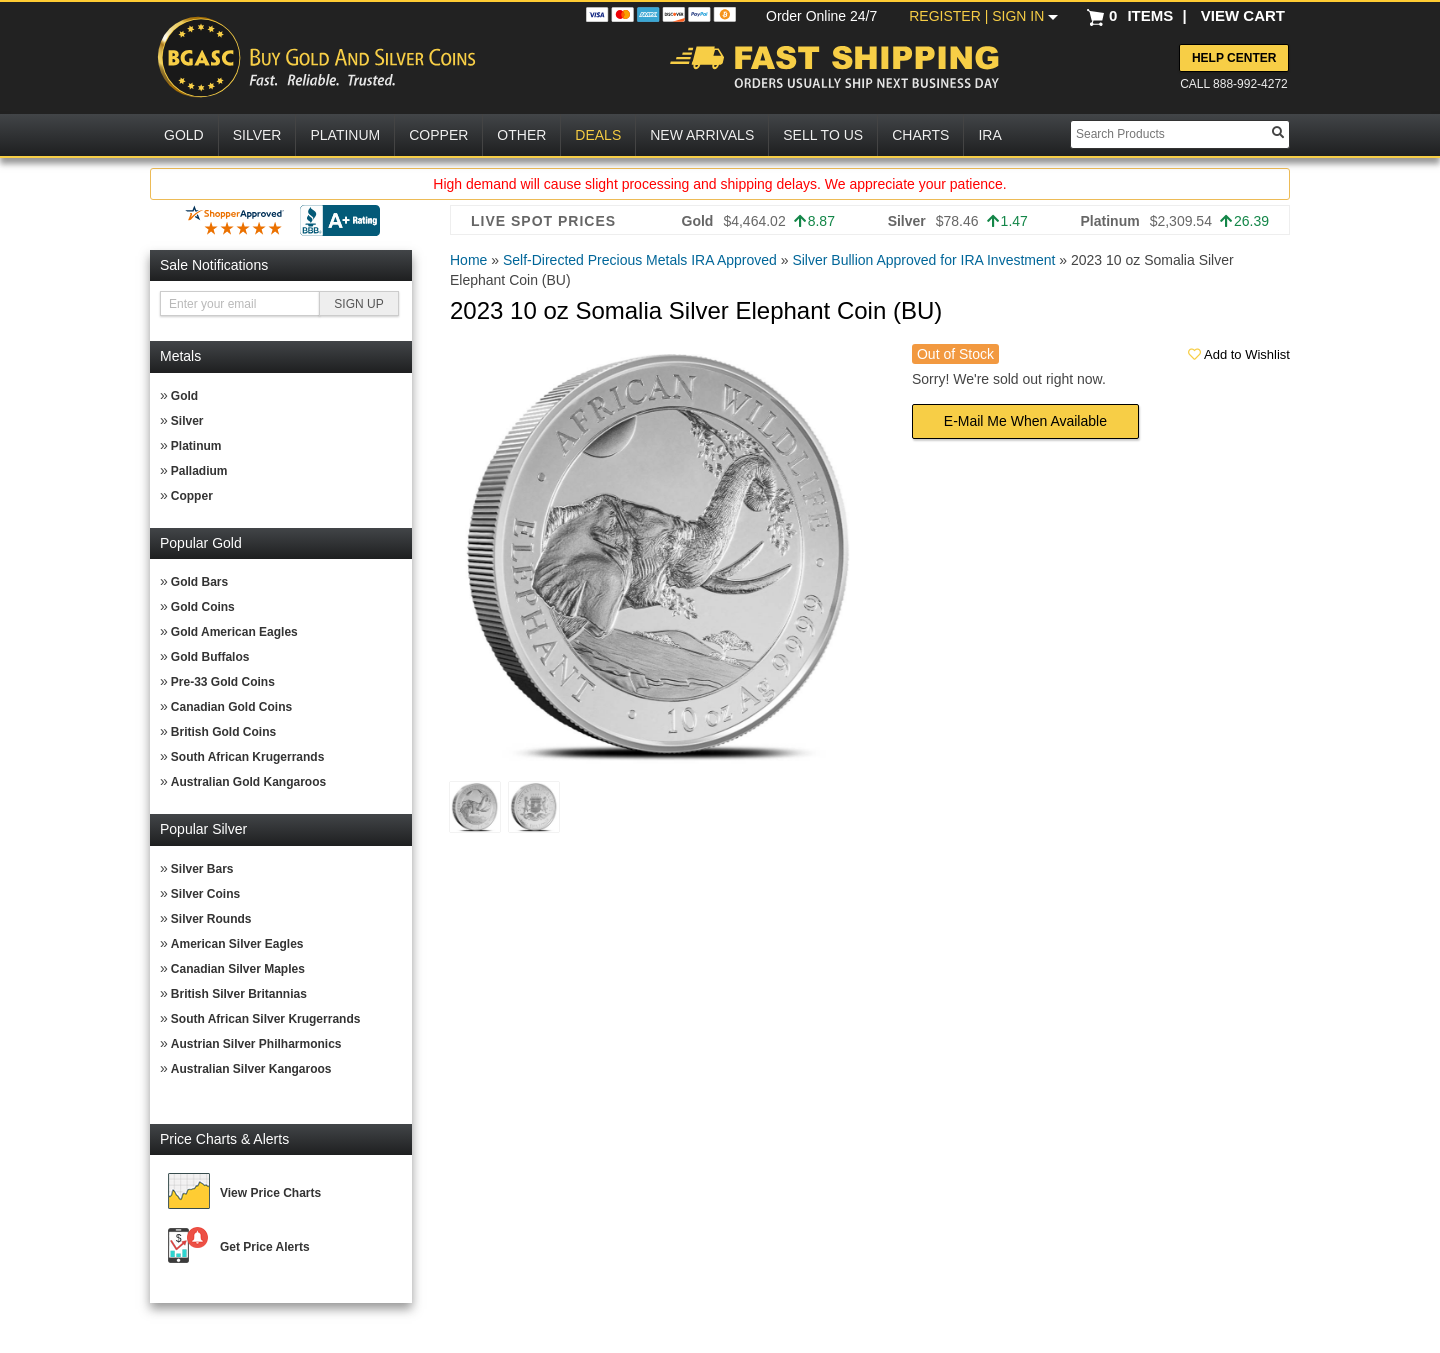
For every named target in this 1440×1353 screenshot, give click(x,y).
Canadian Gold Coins (231, 707)
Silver (187, 421)
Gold (184, 396)
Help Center (1234, 58)
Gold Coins (203, 607)
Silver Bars (202, 869)
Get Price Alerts (265, 1247)
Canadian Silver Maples (238, 969)
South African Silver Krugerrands (266, 1019)
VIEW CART (1243, 15)
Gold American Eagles (234, 632)
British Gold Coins (223, 732)
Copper (192, 496)
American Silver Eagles (237, 944)
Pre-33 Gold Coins (223, 682)
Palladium (199, 471)
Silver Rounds (211, 919)
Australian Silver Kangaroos (251, 1069)
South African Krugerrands (248, 757)
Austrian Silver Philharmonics (256, 1044)
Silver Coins (205, 894)
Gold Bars (199, 582)
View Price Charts (270, 1193)
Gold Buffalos (210, 657)
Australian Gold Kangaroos (248, 782)
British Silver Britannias (239, 994)
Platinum (196, 446)
